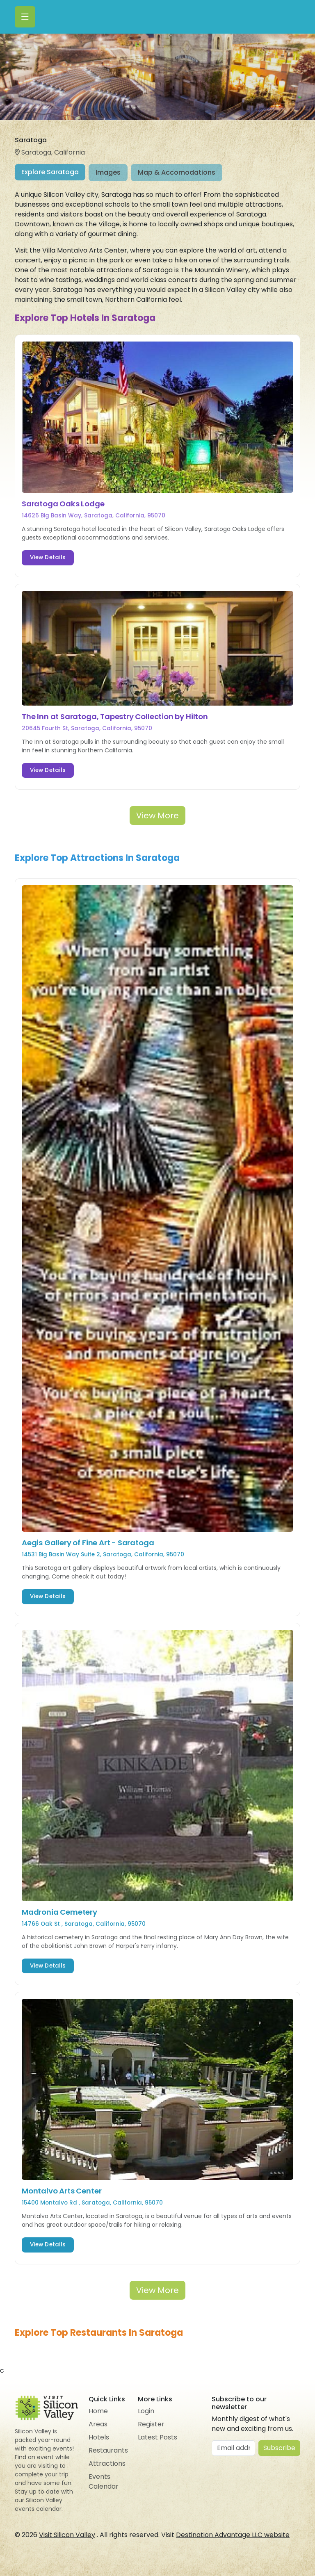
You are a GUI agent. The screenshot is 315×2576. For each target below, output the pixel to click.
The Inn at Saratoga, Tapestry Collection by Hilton (115, 716)
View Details (48, 557)
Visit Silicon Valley (67, 2535)
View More (157, 815)
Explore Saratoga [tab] (50, 172)
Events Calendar (104, 2481)
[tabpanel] (157, 1264)
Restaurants (108, 2450)
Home (98, 2411)
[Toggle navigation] (25, 16)
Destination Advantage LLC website (233, 2535)
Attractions (107, 2463)
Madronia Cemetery (59, 1912)
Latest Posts (157, 2437)
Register (151, 2424)
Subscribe (279, 2448)
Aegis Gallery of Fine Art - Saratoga (88, 1542)
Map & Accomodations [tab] (176, 172)
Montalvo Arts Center (61, 2191)
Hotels (99, 2437)
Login (146, 2411)
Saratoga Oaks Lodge (63, 504)
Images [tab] (108, 172)
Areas (98, 2424)
